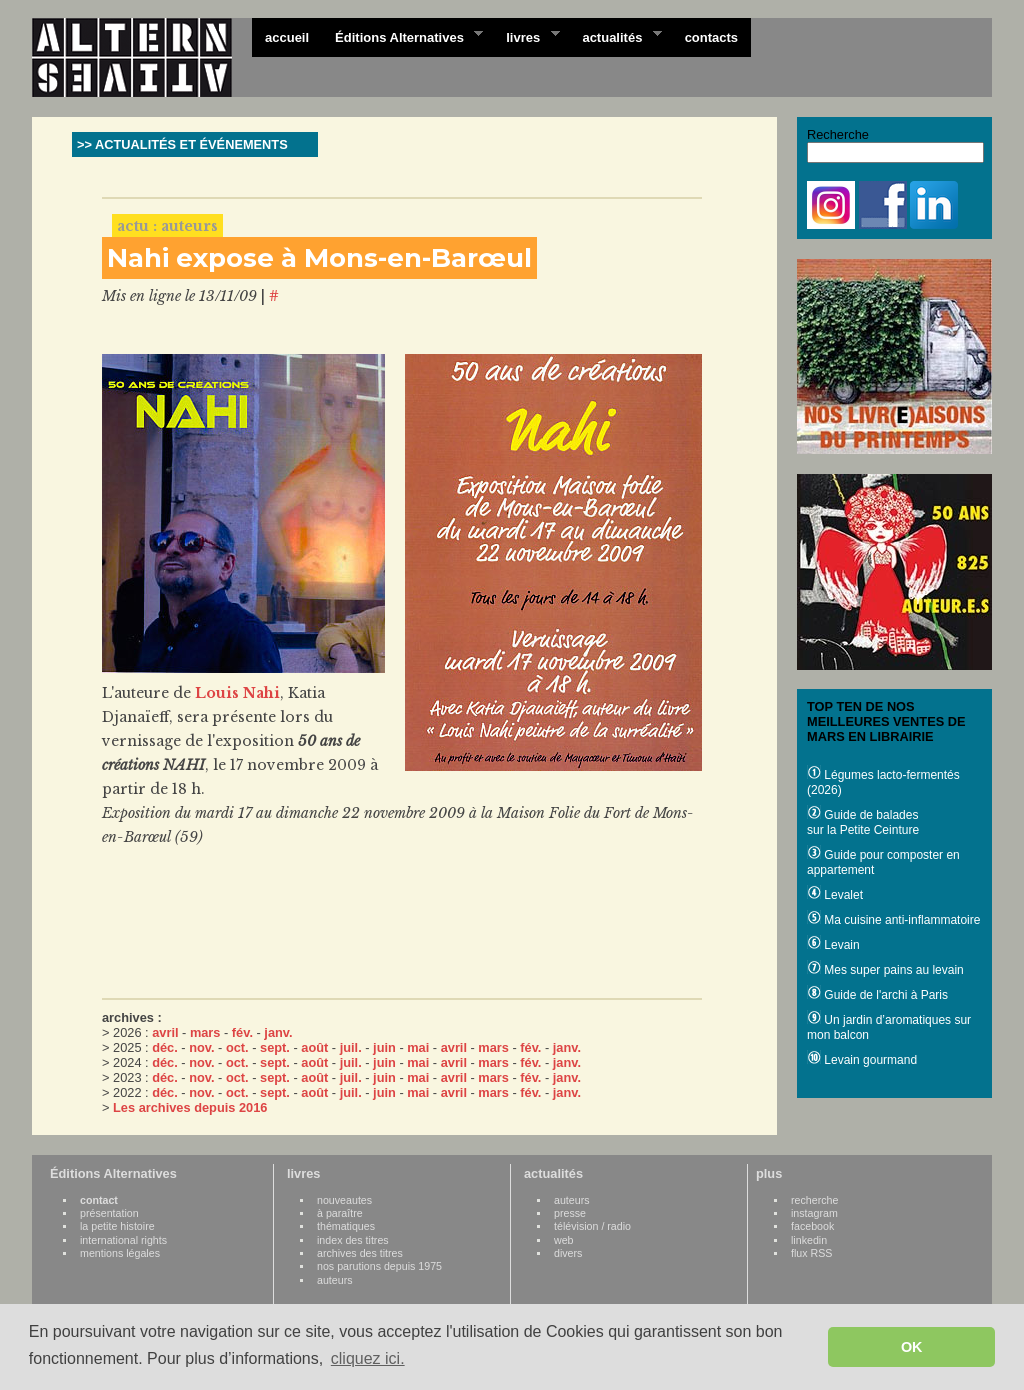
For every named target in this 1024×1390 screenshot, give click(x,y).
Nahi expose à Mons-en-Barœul (319, 258)
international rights (123, 1240)
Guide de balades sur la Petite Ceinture (863, 822)
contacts (711, 37)
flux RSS (811, 1253)
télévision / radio (592, 1226)
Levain (833, 945)
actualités (615, 36)
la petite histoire (117, 1226)
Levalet (835, 895)
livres (526, 36)
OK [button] (912, 1347)
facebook (812, 1226)
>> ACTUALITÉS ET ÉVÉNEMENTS (182, 144)
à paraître (340, 1213)
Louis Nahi (237, 693)
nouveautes (344, 1200)
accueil (287, 37)
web (564, 1240)
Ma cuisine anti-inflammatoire (893, 920)
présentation (109, 1213)
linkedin (809, 1240)
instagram (814, 1213)
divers (568, 1253)
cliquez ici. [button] (368, 1358)
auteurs (335, 1280)
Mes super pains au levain (885, 970)
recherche (814, 1200)
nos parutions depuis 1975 (379, 1266)
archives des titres (360, 1253)
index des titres (353, 1240)
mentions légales (120, 1253)
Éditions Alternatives (402, 36)
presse (570, 1213)
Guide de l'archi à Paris (877, 995)
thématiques (346, 1226)
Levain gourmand (862, 1060)
